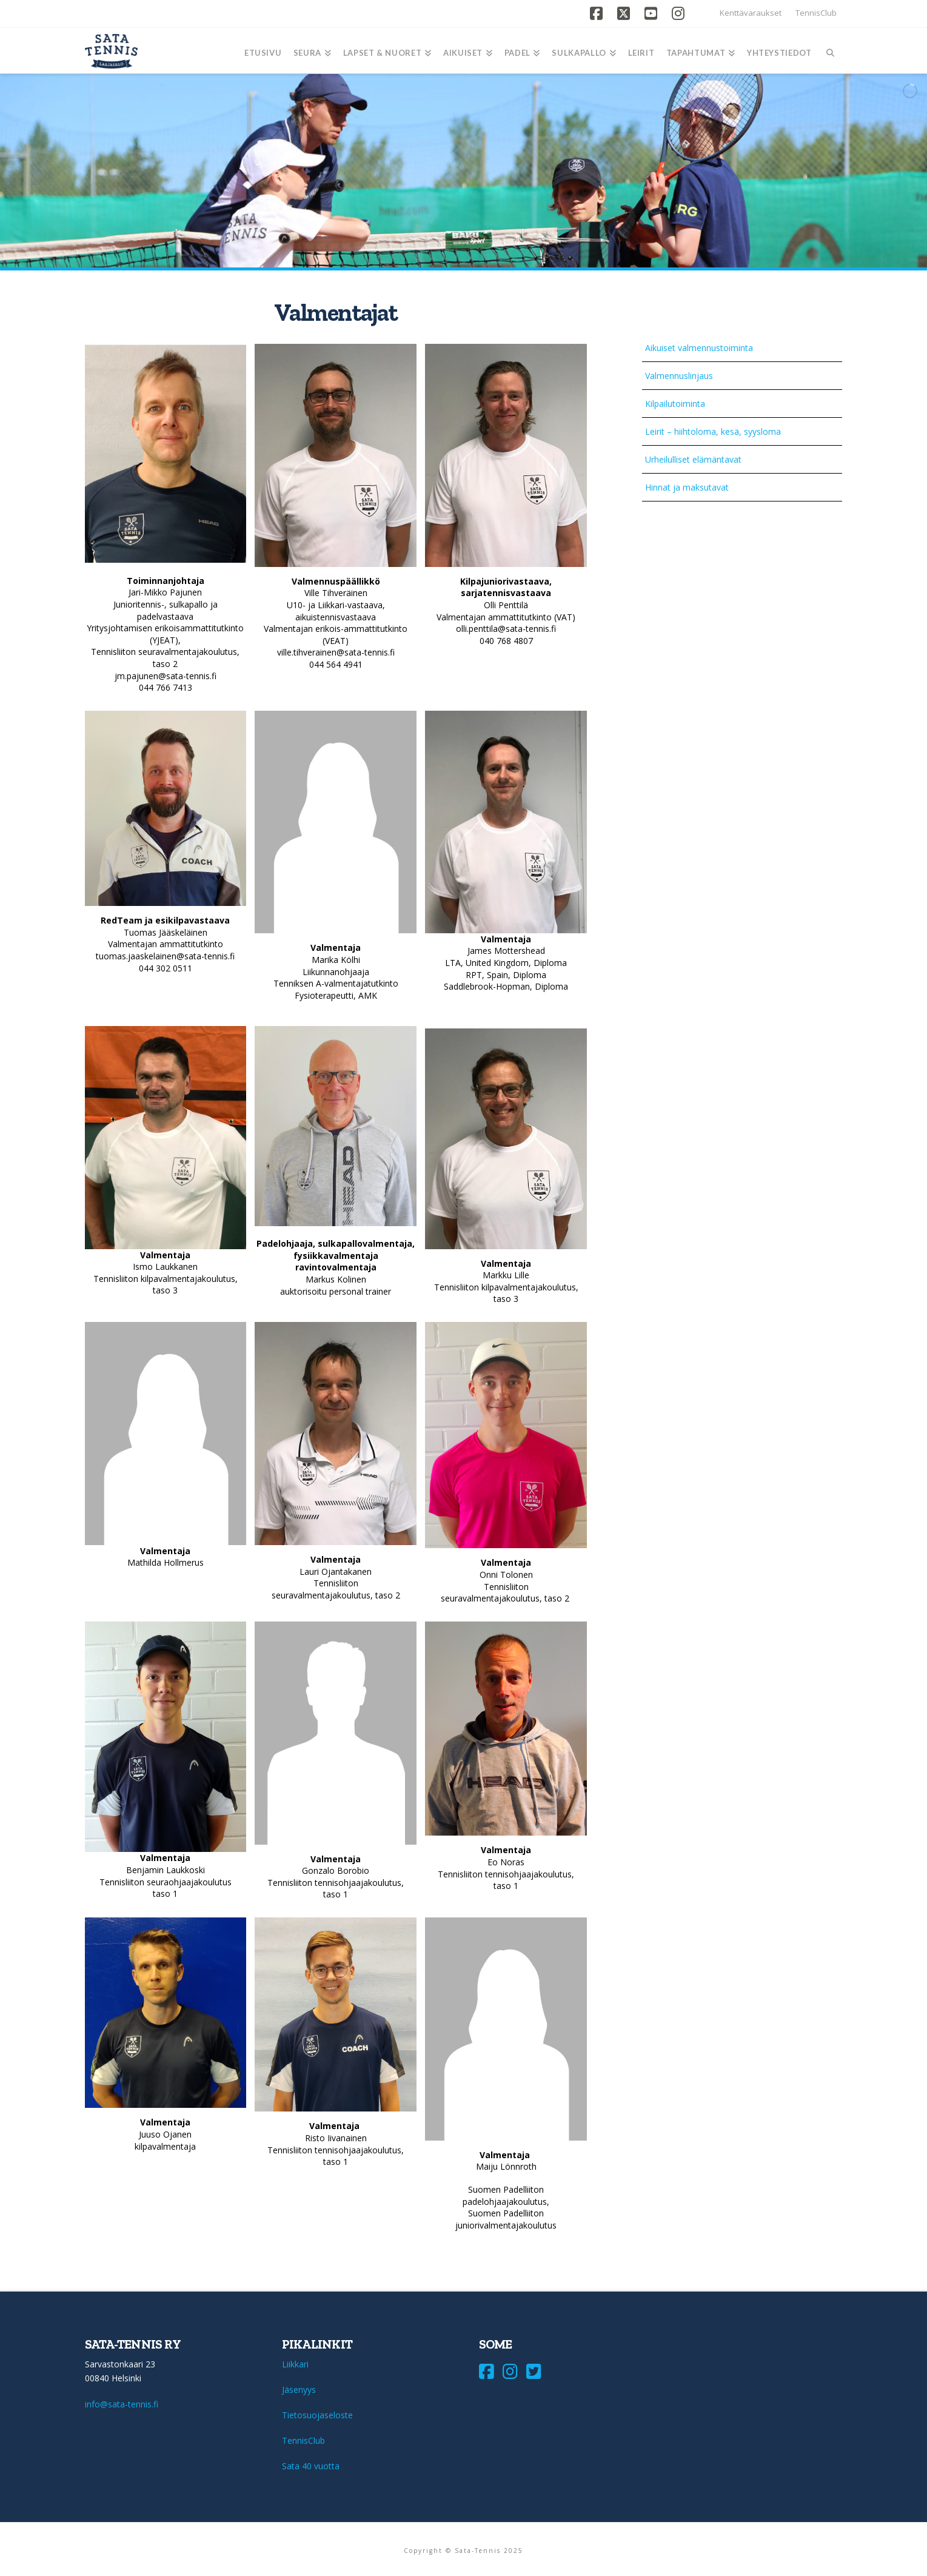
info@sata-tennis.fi (121, 2404)
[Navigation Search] (829, 50)
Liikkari (295, 2364)
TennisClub (816, 12)
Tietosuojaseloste (317, 2415)
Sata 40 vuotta (311, 2466)
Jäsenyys (299, 2389)
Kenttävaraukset (750, 12)
